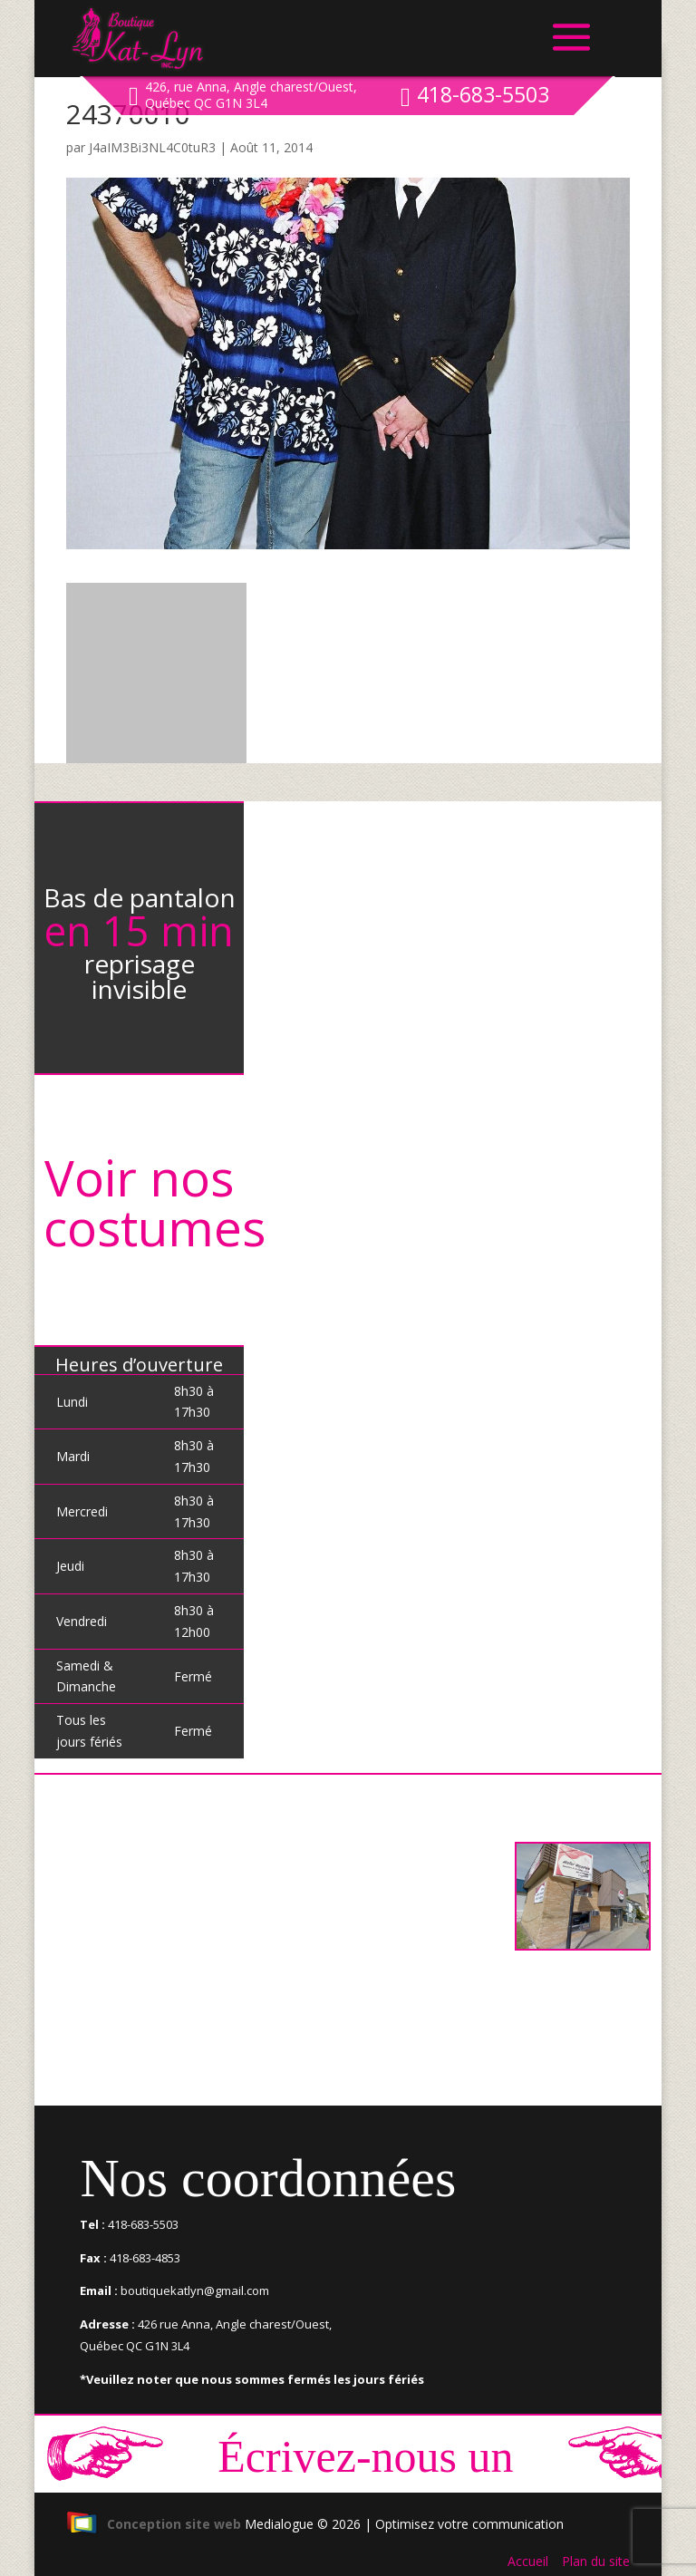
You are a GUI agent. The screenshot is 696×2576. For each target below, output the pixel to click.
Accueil (528, 2561)
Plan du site (596, 2561)
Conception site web (153, 2523)
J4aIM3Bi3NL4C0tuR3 (152, 147)
